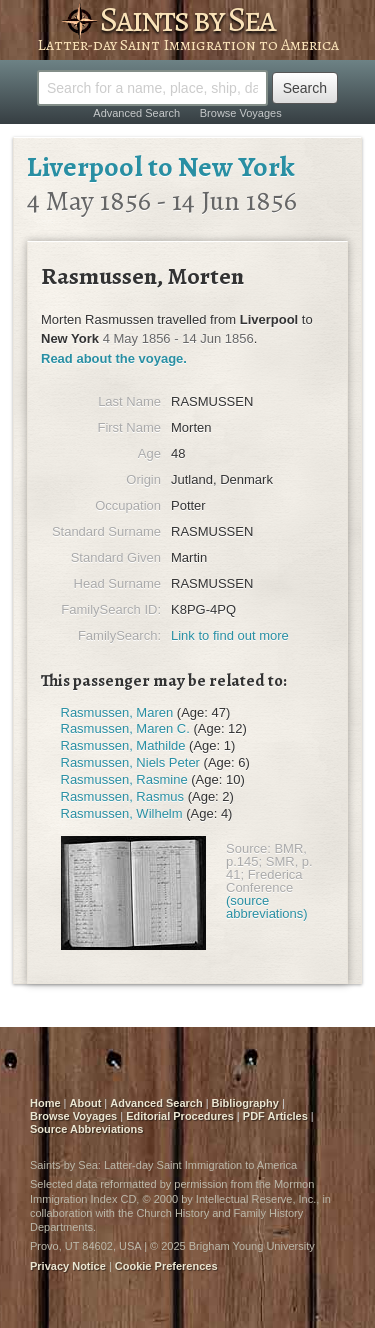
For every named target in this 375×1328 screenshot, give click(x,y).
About (86, 1103)
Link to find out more (230, 635)
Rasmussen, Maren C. (125, 728)
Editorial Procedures (180, 1116)
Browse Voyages (241, 113)
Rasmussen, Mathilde (123, 745)
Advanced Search (136, 113)
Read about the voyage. (114, 358)
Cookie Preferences (166, 1266)
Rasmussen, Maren (117, 712)
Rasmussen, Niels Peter (130, 762)
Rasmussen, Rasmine (124, 779)
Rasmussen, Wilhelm (122, 813)
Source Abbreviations (86, 1129)
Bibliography (245, 1103)
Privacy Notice (68, 1266)
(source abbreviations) (267, 907)
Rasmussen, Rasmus (123, 796)
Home (45, 1103)
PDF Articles (275, 1116)
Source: (248, 848)
